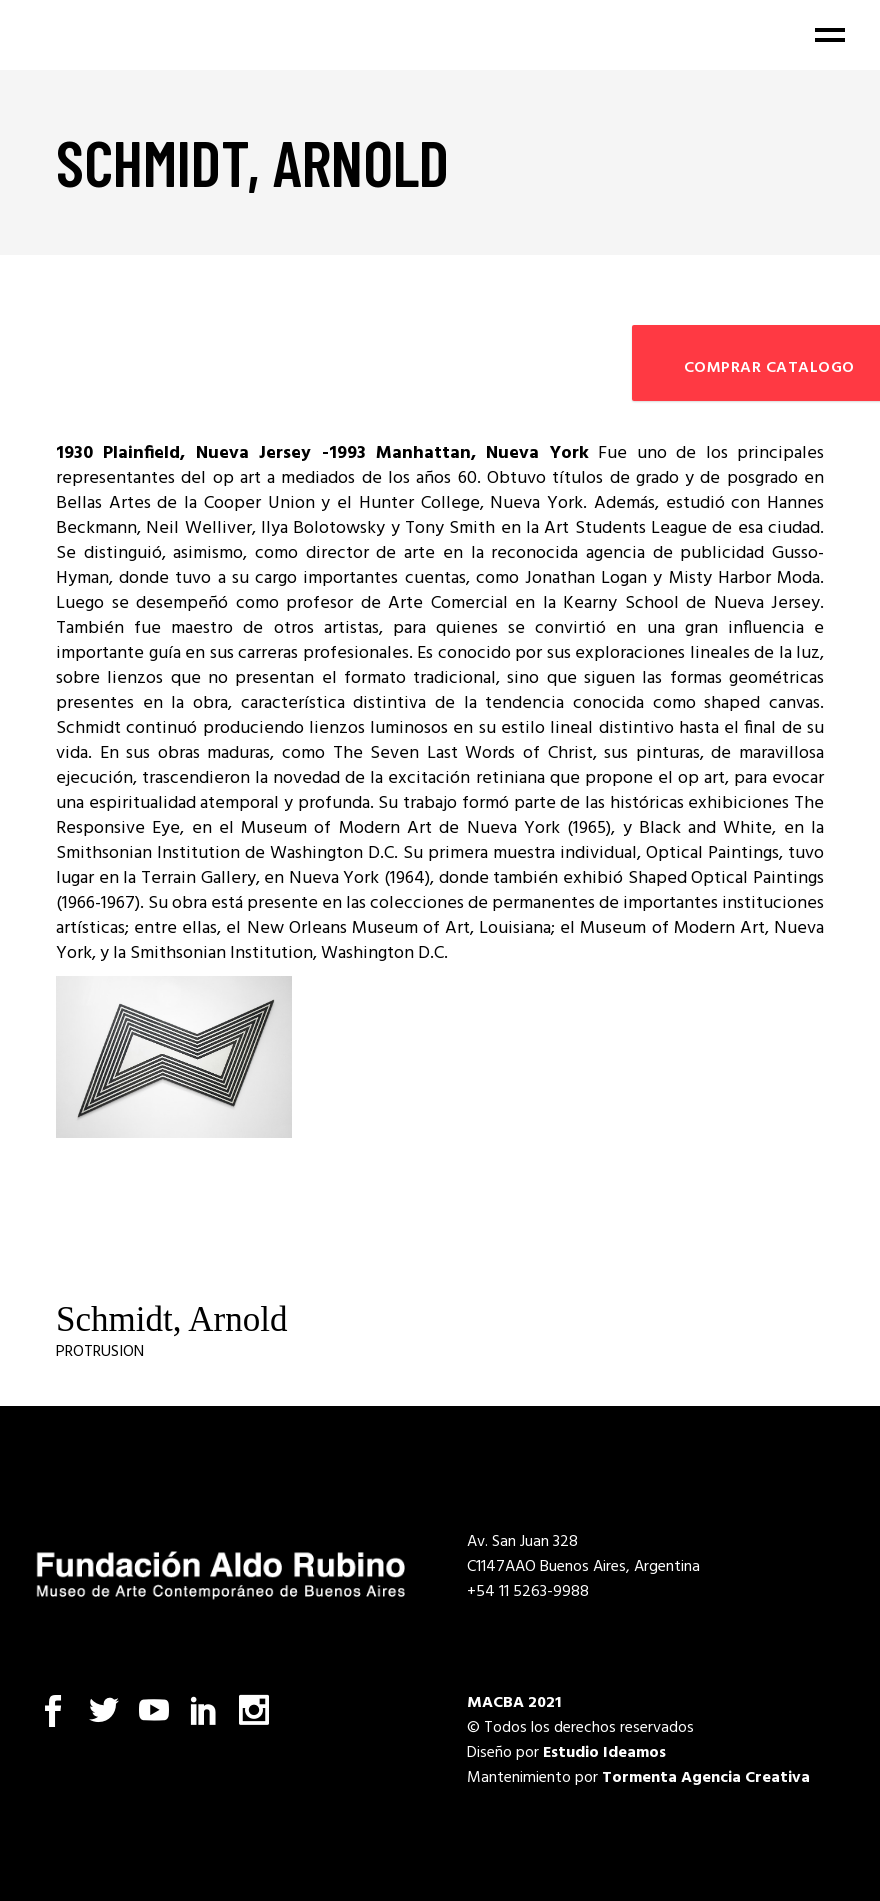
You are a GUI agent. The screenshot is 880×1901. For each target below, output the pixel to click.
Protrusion (100, 1352)
